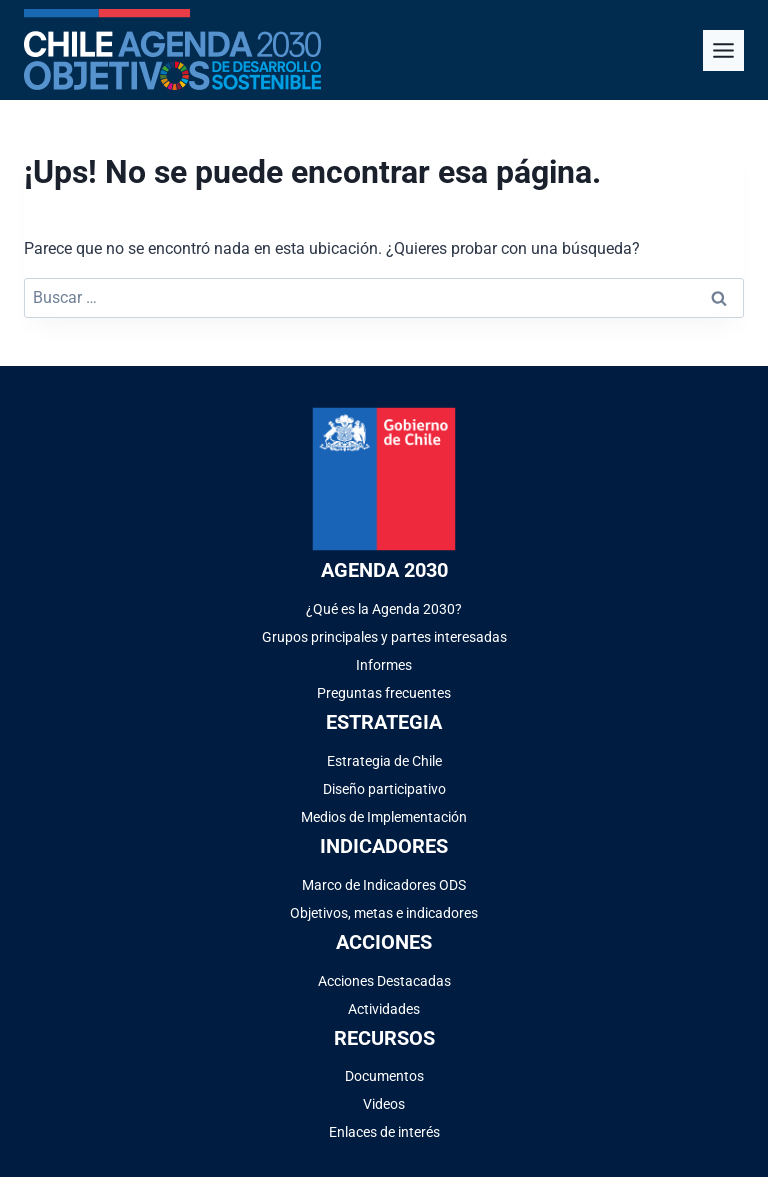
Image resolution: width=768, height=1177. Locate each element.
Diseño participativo (384, 789)
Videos (384, 1104)
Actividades (384, 1009)
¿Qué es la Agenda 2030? (384, 609)
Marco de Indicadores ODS (384, 885)
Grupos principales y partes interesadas (384, 637)
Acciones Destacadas (384, 981)
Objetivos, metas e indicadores (384, 913)
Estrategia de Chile (384, 761)
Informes (384, 665)
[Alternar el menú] (723, 50)
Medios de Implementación (384, 817)
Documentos (384, 1076)
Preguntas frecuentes (384, 693)
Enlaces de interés (384, 1132)
